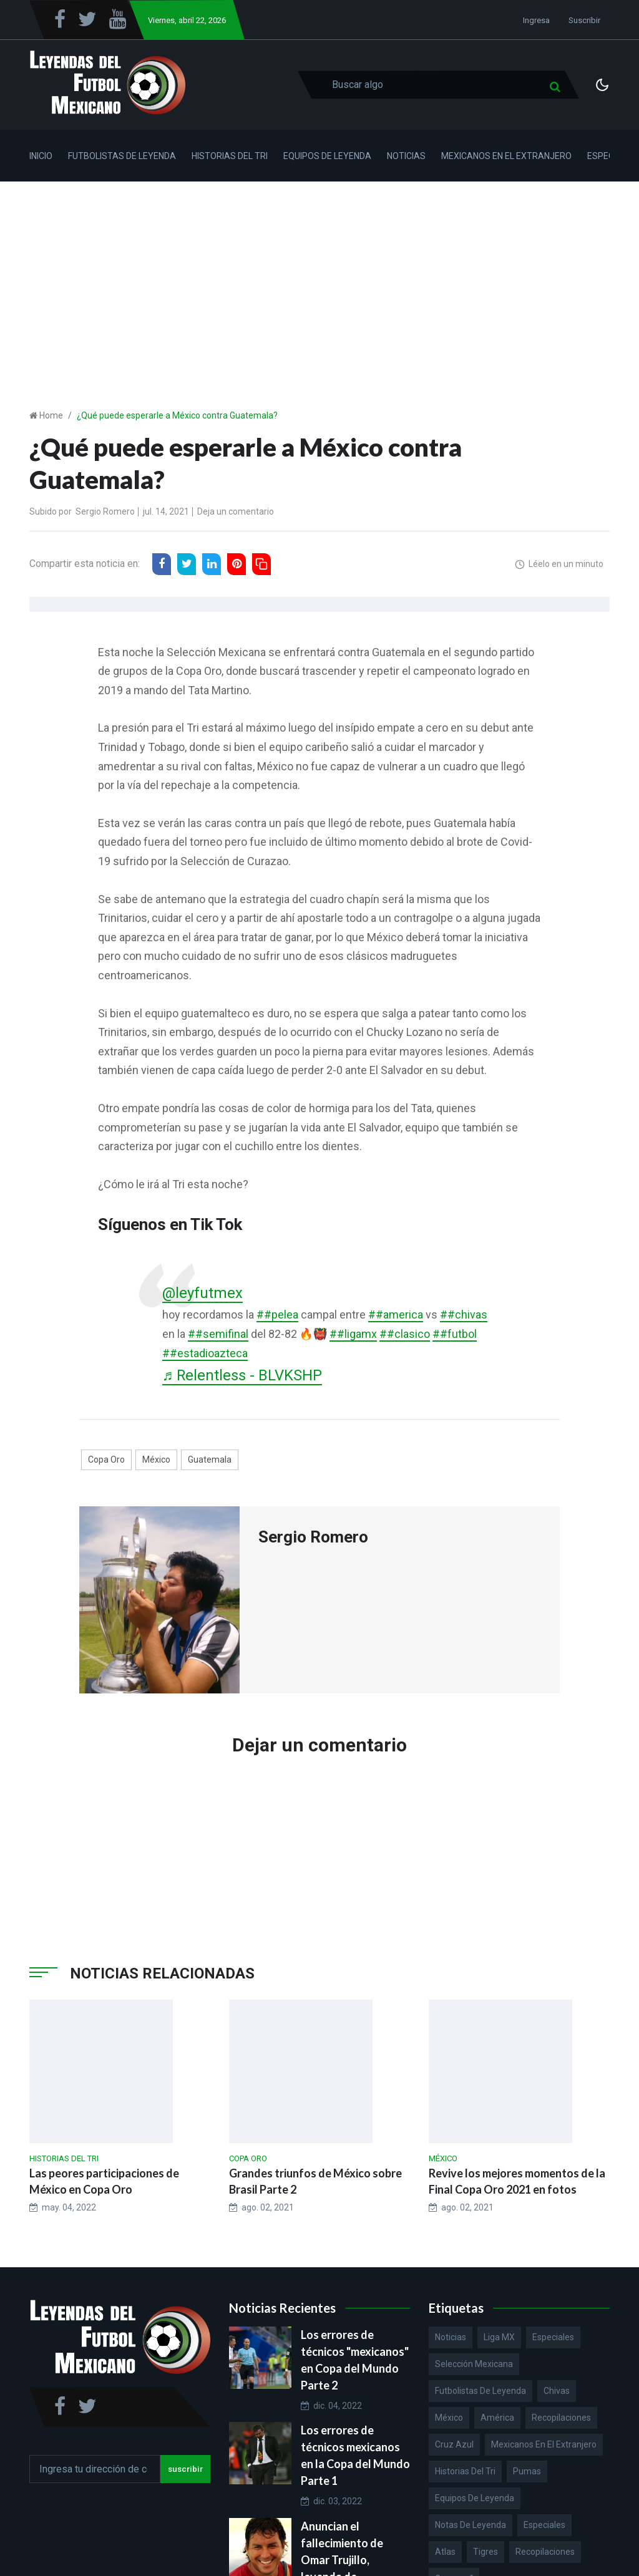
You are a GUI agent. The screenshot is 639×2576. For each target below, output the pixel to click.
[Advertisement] (319, 275)
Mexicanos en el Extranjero (506, 156)
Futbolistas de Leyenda (122, 156)
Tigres (485, 2552)
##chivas (463, 1315)
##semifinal (218, 1334)
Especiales (553, 2338)
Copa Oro (106, 1460)
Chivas (557, 2391)
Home (51, 415)
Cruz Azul (454, 2445)
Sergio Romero (105, 511)
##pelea (277, 1315)
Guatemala (210, 1460)
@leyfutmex (203, 1293)
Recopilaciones (561, 2418)
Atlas (445, 2552)
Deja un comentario (235, 511)
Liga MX (499, 2338)
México (156, 1460)
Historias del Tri (230, 156)
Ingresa (536, 20)
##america (395, 1315)
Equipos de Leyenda (327, 156)
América (497, 2418)
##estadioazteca (205, 1353)
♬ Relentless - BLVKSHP (245, 1376)
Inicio (40, 156)
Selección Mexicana (474, 2365)
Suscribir (584, 20)
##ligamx (353, 1334)
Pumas (527, 2472)
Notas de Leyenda (470, 2525)
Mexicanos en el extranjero (544, 2445)
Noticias (406, 156)
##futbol (454, 1334)
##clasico (404, 1334)
